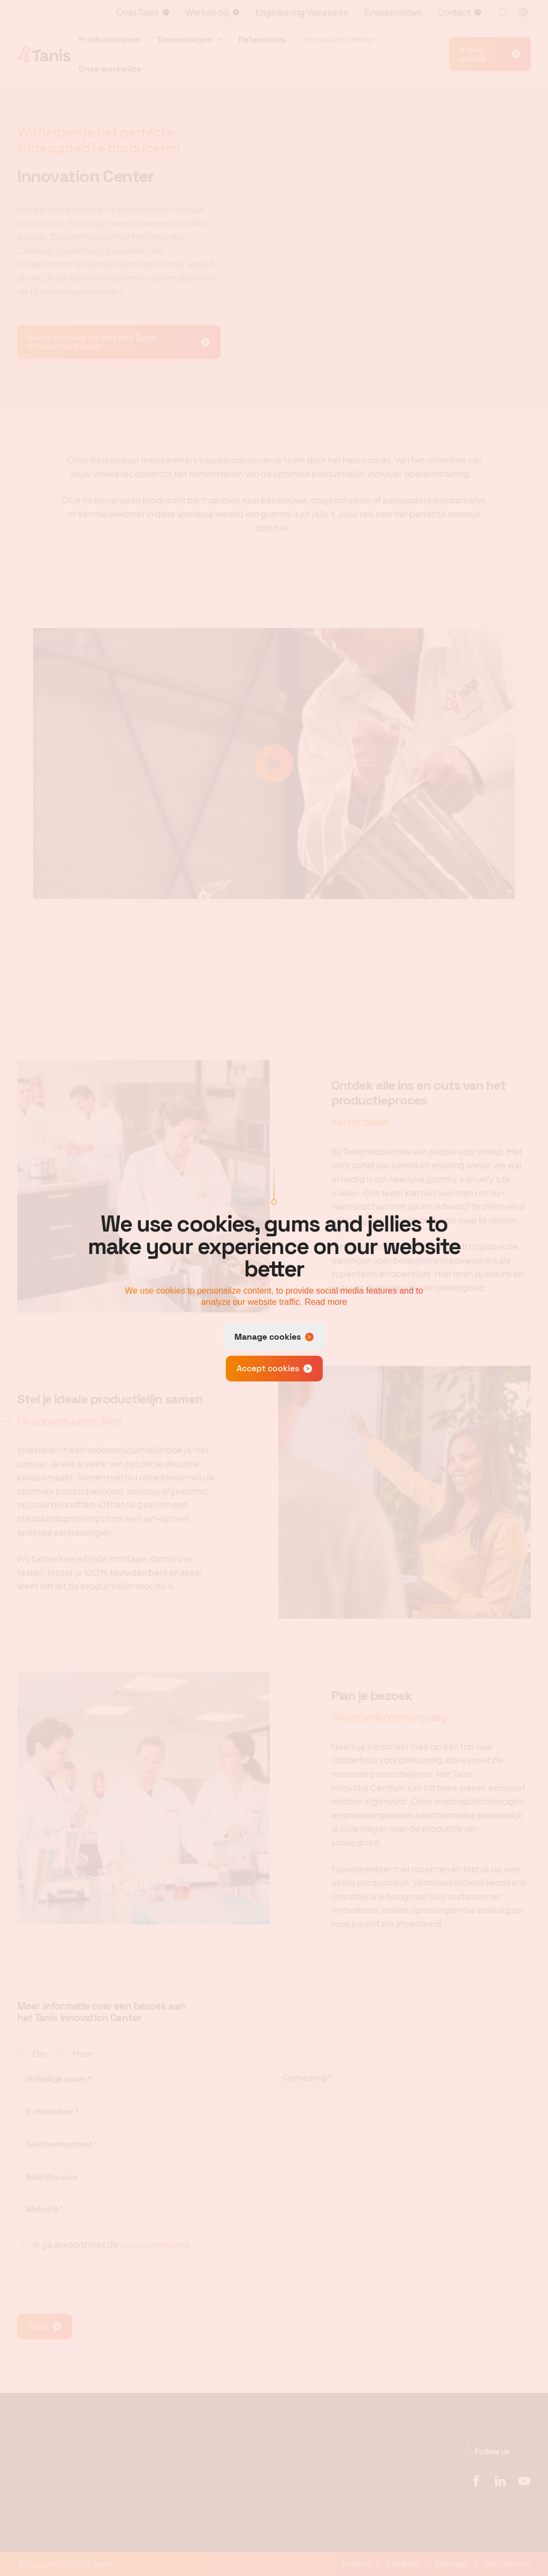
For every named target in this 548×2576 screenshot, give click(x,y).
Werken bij (207, 12)
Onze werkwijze (110, 68)
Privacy (356, 2563)
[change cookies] (274, 1337)
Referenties (261, 39)
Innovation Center (338, 39)
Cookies (402, 2563)
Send (38, 2326)
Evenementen (392, 12)
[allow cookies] (274, 1368)
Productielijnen (110, 39)
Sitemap (451, 2563)
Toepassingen (184, 39)
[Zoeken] (502, 12)
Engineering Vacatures (301, 12)
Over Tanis (137, 12)
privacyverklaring (154, 2244)
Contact (453, 12)
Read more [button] (326, 1301)
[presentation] (98, 2277)
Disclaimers (507, 2563)
